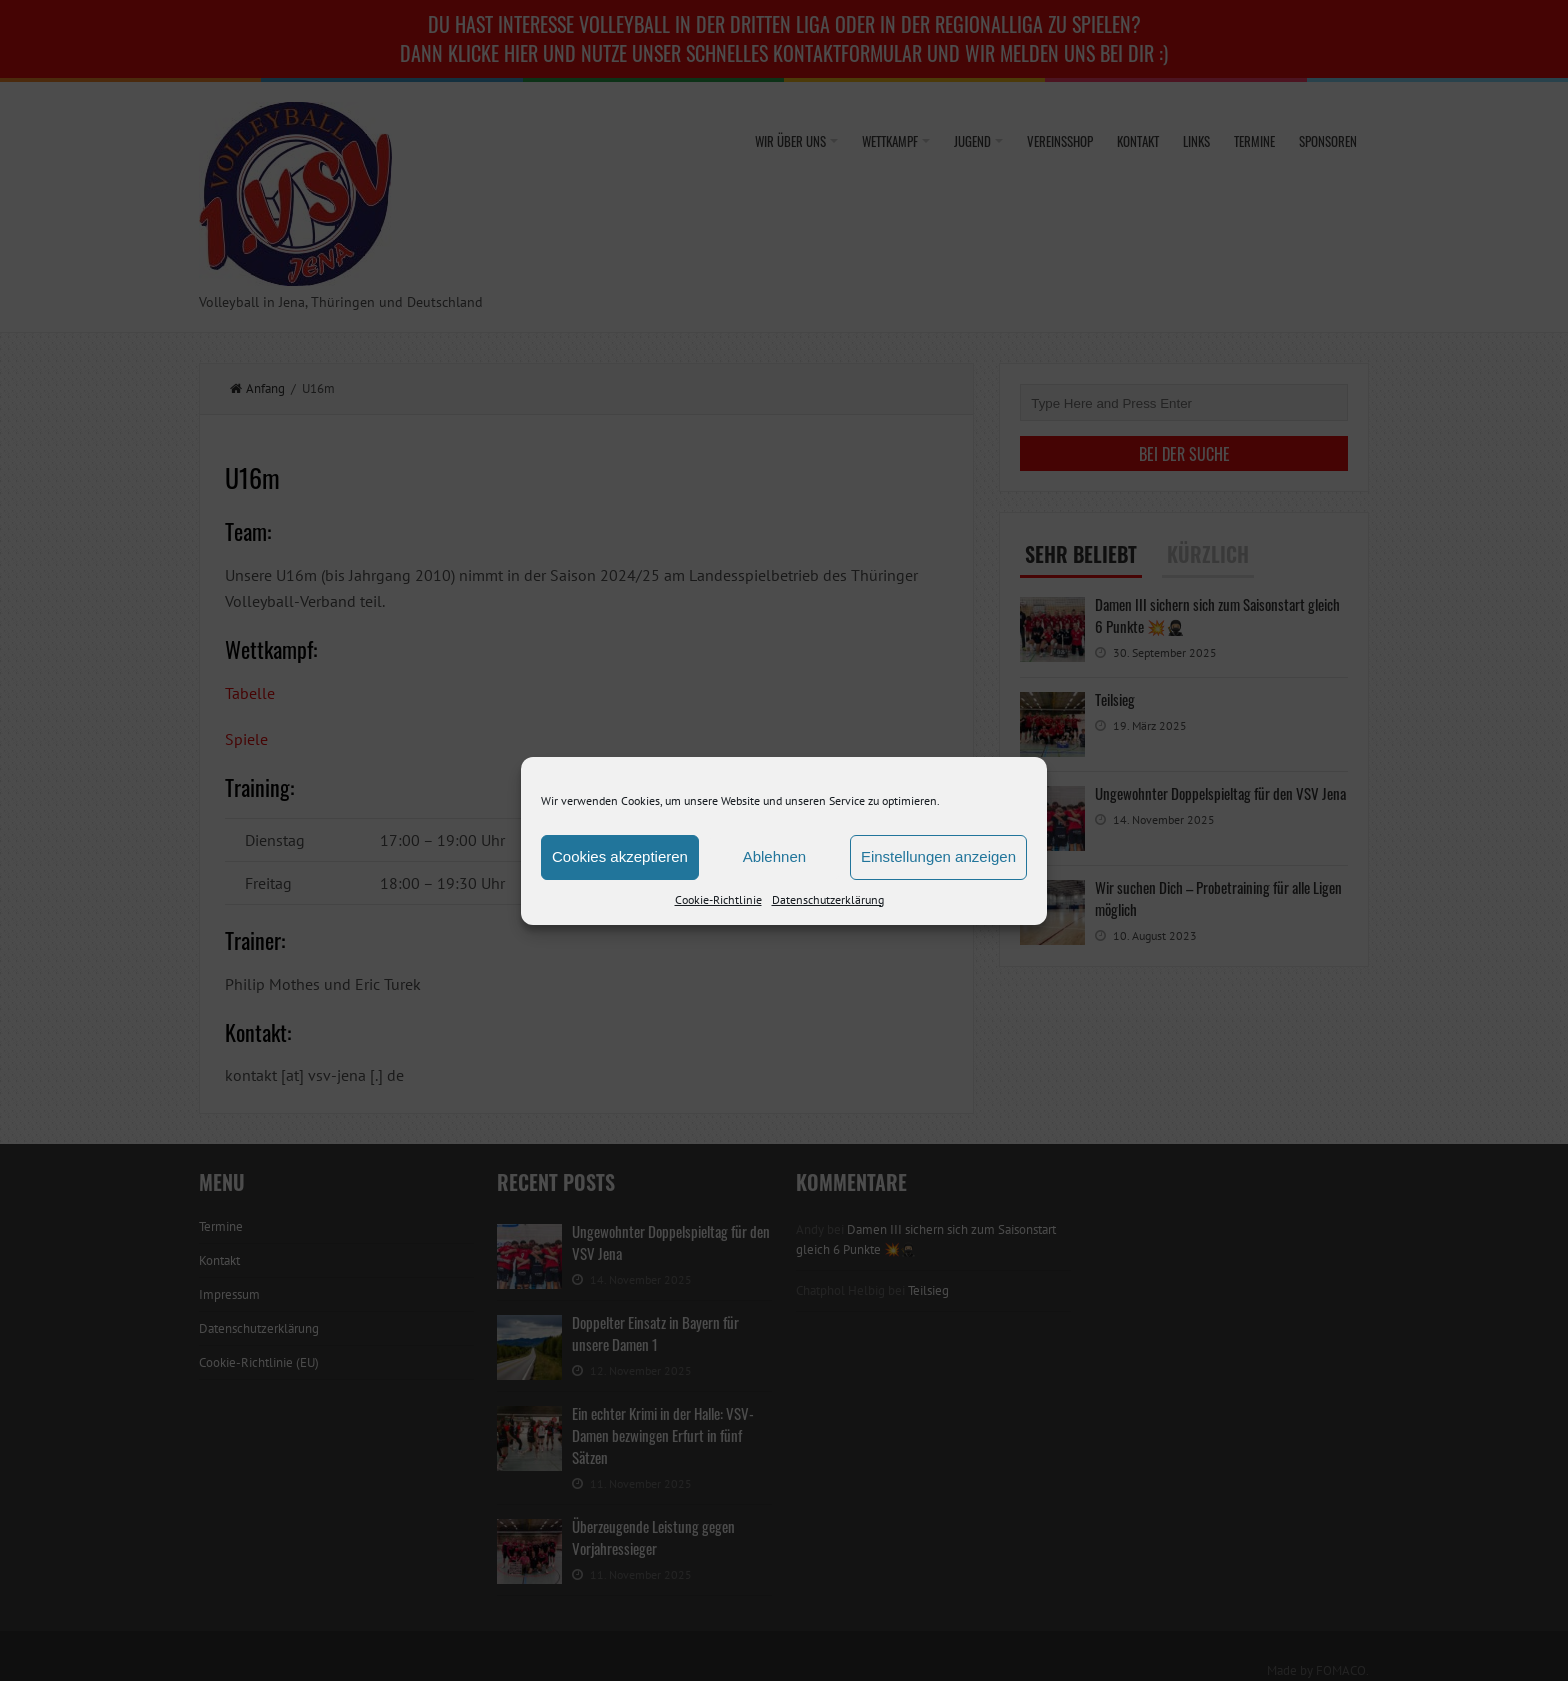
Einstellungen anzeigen (938, 856)
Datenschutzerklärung (828, 899)
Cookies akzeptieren (620, 856)
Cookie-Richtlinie (718, 899)
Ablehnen (774, 856)
